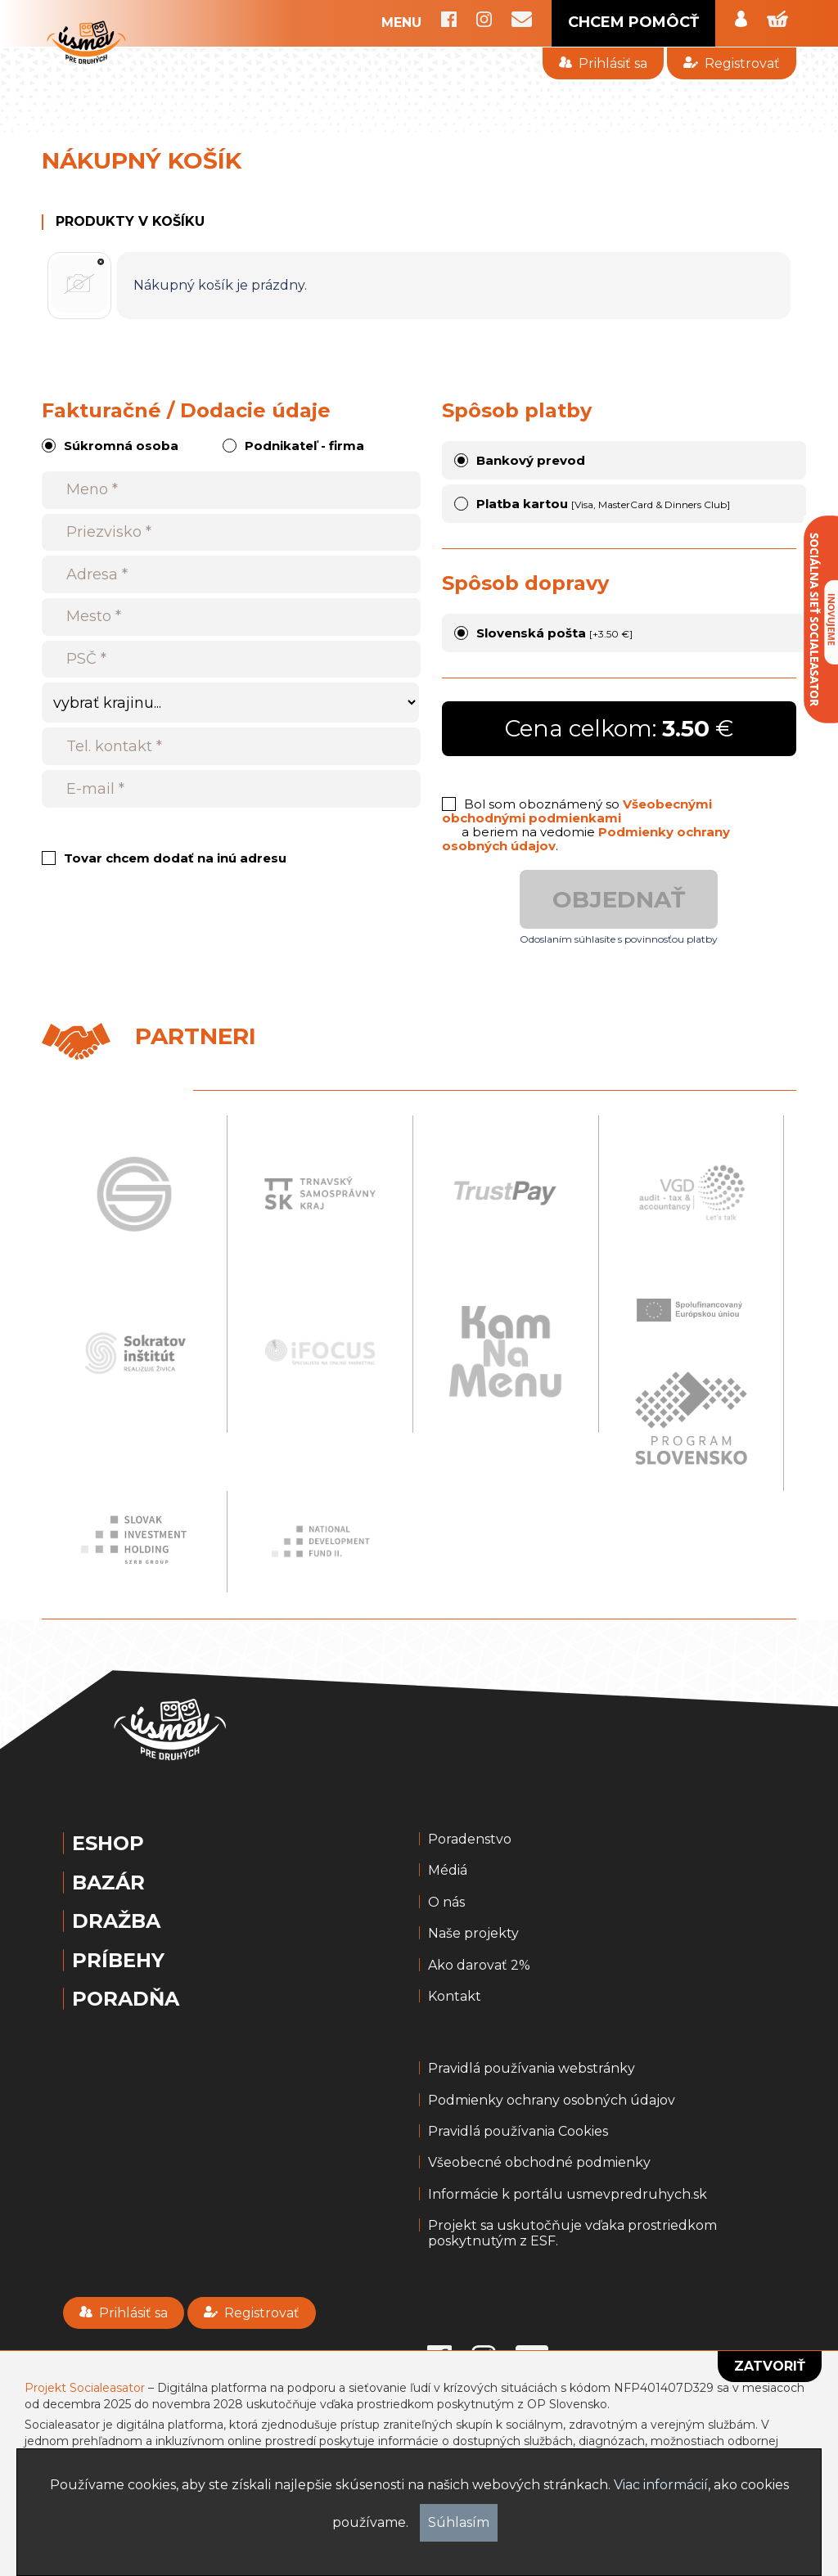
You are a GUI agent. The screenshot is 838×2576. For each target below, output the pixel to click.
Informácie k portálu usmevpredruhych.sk (567, 2194)
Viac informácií (661, 2485)
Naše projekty (473, 1933)
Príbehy (118, 1960)
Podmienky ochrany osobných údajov (551, 2100)
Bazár (108, 1882)
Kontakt (454, 1996)
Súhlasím (458, 2522)
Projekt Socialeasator (85, 2387)
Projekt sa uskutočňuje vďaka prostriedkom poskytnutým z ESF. (572, 2233)
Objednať (618, 899)
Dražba (116, 1921)
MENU (401, 23)
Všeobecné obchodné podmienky (539, 2162)
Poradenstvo (469, 1839)
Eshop (108, 1843)
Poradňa (125, 1999)
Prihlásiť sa (603, 63)
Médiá (447, 1870)
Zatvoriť (769, 2366)
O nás (446, 1902)
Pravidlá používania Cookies (518, 2131)
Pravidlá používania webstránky (531, 2068)
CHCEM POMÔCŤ (633, 22)
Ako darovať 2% (479, 1965)
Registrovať (731, 63)
